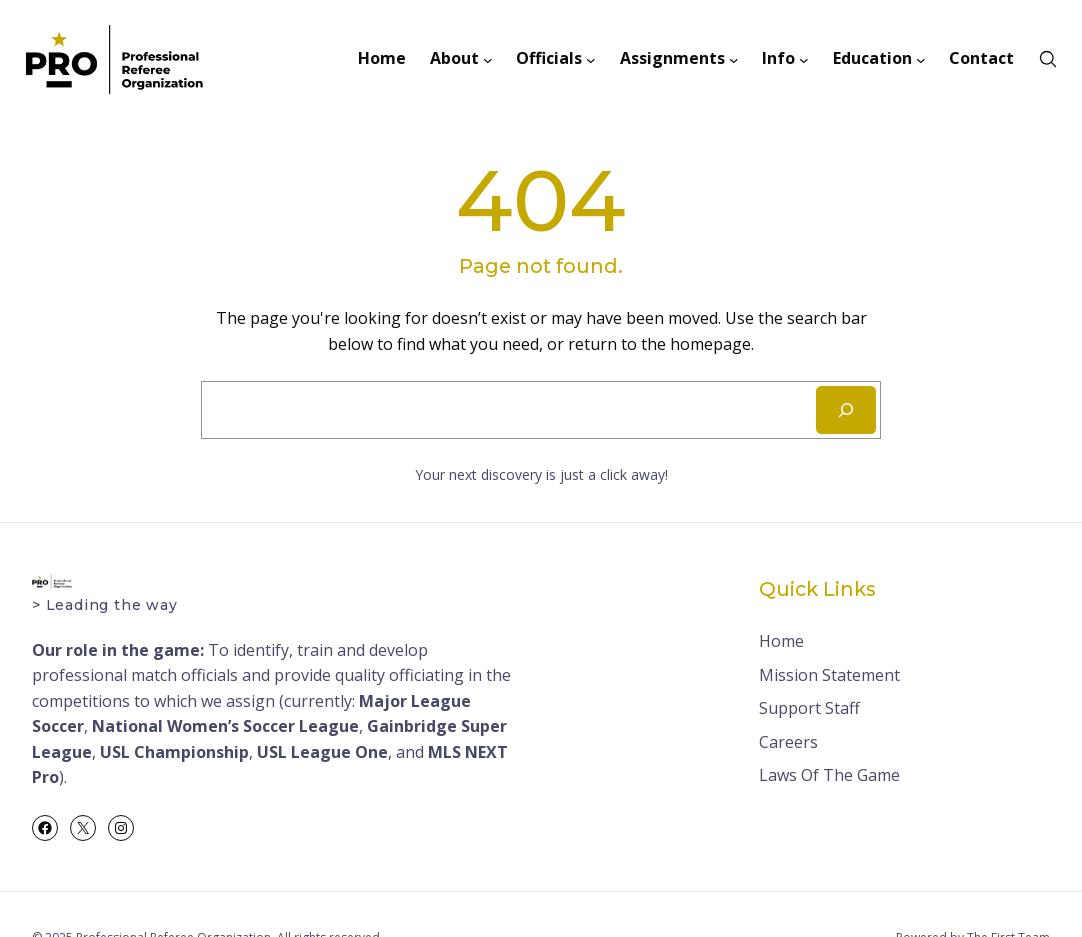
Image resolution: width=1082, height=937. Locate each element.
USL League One (322, 752)
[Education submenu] (921, 59)
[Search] (846, 410)
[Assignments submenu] (734, 59)
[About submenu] (488, 59)
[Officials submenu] (591, 59)
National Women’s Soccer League (225, 726)
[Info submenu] (804, 59)
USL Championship (174, 752)
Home (781, 641)
